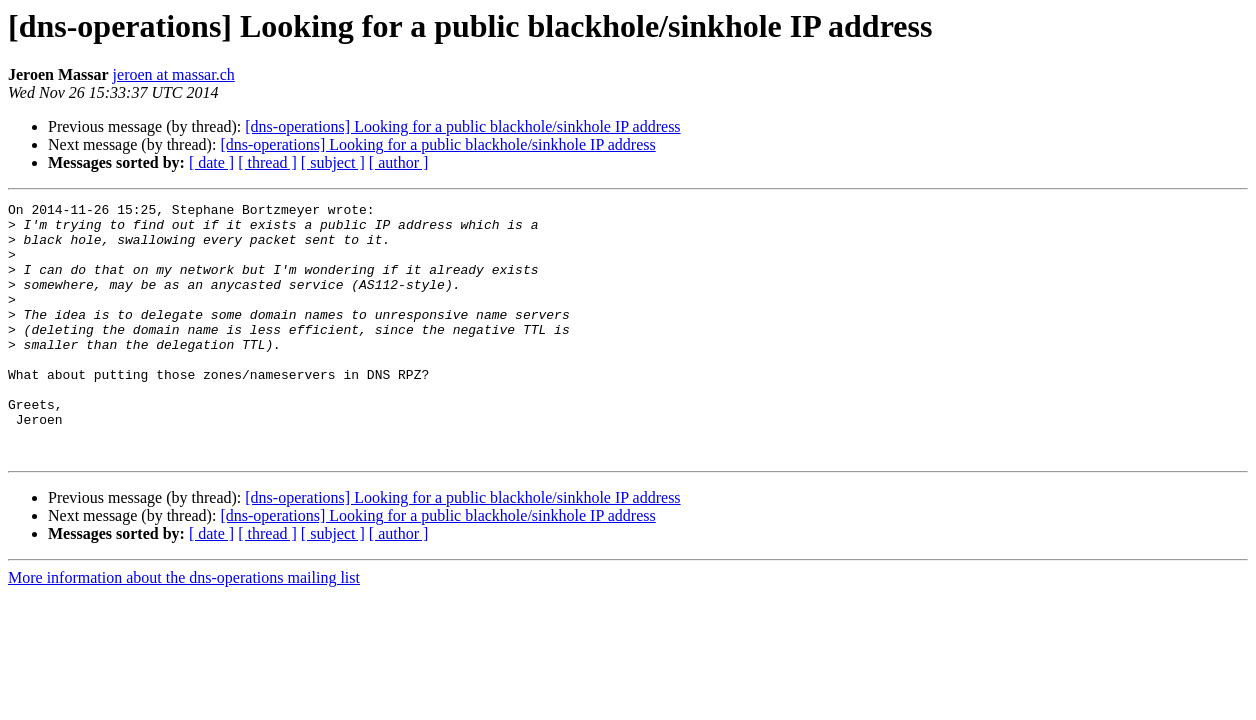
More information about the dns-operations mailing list (184, 628)
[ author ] (399, 162)
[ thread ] (267, 162)
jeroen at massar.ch (174, 74)
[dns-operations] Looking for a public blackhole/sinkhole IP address (462, 126)
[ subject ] (333, 162)
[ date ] (211, 162)
